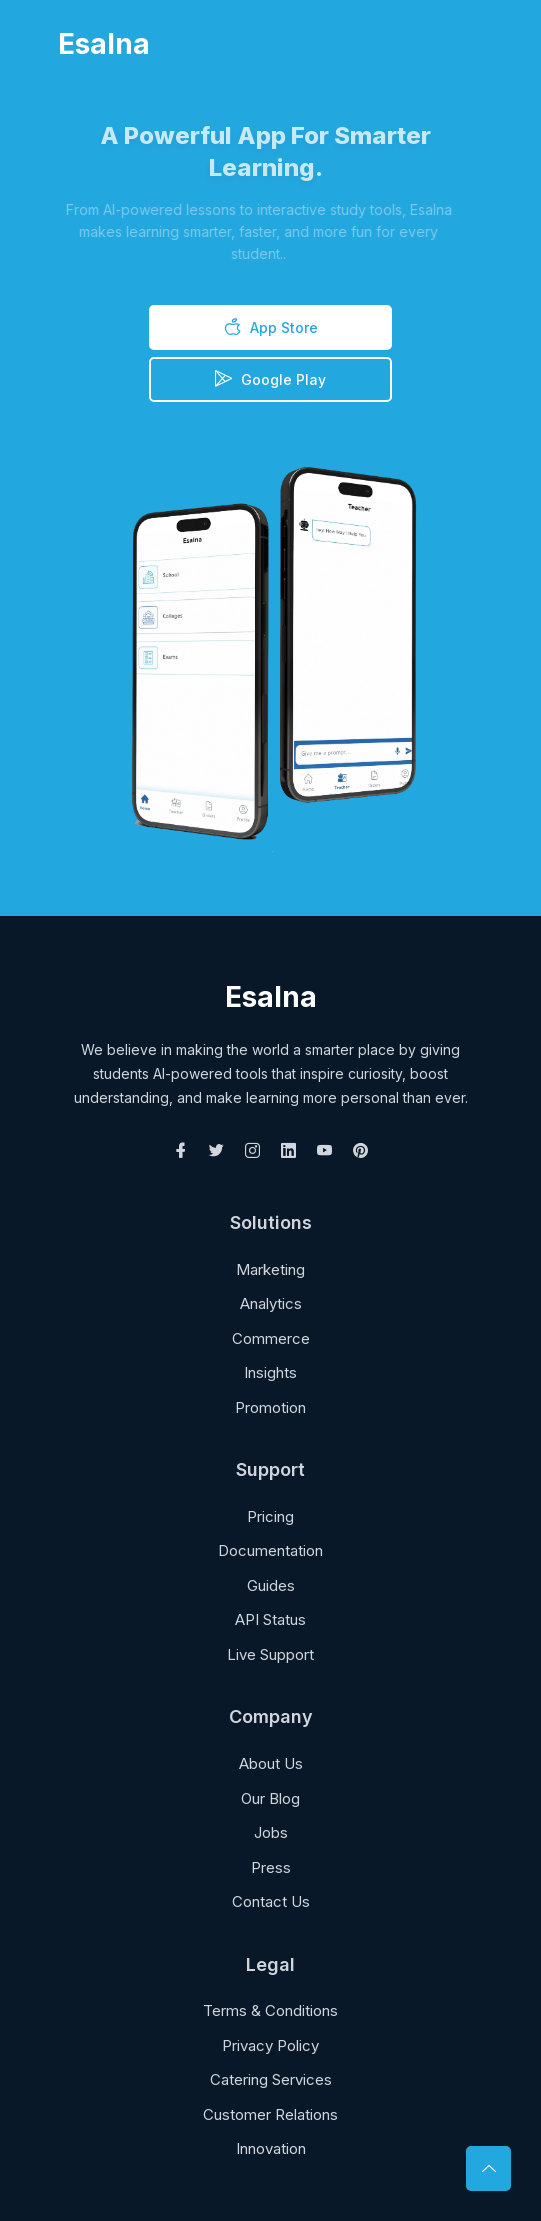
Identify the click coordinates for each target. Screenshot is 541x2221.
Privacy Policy (270, 2045)
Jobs (271, 1832)
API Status (270, 1619)
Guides (271, 1585)
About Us (271, 1763)
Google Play (270, 379)
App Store (271, 327)
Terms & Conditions (270, 2010)
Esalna (104, 44)
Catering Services (271, 2079)
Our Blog (270, 1798)
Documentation (270, 1550)
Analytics (271, 1303)
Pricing (270, 1516)
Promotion (270, 1407)
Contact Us (271, 1901)
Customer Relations (270, 2114)
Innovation (271, 2148)
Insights (270, 1372)
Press (271, 1867)
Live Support (270, 1654)
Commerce (271, 1338)
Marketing (270, 1269)
